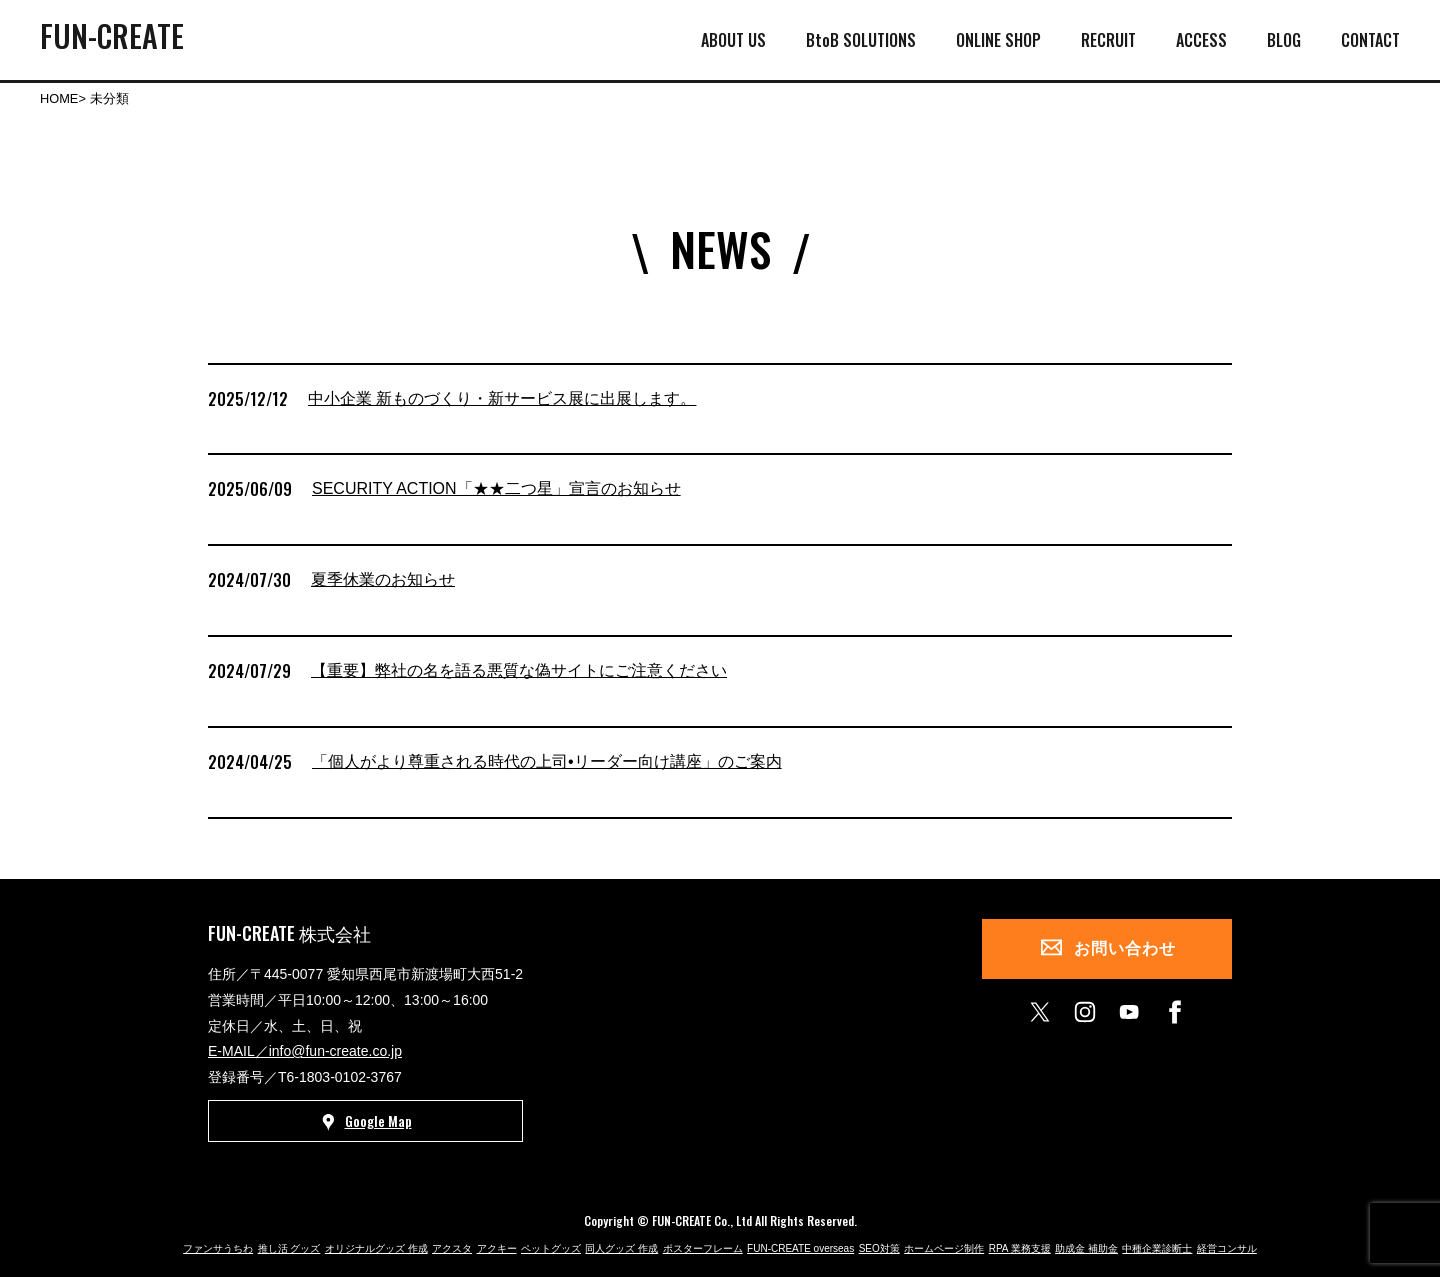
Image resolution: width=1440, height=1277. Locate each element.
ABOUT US (733, 40)
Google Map (366, 1123)
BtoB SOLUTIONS (861, 40)
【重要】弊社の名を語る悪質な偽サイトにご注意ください (519, 670)
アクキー (497, 1248)
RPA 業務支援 (1020, 1248)
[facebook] (1174, 1011)
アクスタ (452, 1248)
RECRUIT (1108, 40)
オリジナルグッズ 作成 (376, 1248)
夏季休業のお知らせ (383, 579)
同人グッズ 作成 (621, 1248)
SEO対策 (879, 1248)
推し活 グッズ (289, 1248)
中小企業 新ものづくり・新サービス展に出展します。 (502, 398)
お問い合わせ (1125, 948)
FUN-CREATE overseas (800, 1248)
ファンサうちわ (218, 1248)
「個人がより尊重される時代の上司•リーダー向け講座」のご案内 (547, 761)
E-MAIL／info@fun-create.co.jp (305, 1051)
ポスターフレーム (703, 1248)
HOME (59, 98)
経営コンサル (1227, 1248)
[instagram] (1084, 1011)
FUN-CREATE (112, 35)
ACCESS (1201, 40)
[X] (1039, 1011)
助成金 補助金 (1086, 1248)
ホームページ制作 (944, 1248)
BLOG (1284, 40)
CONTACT (1370, 40)
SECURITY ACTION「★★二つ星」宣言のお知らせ (496, 488)
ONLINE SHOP (998, 40)
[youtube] (1129, 1011)
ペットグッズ (551, 1248)
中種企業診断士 (1157, 1248)
